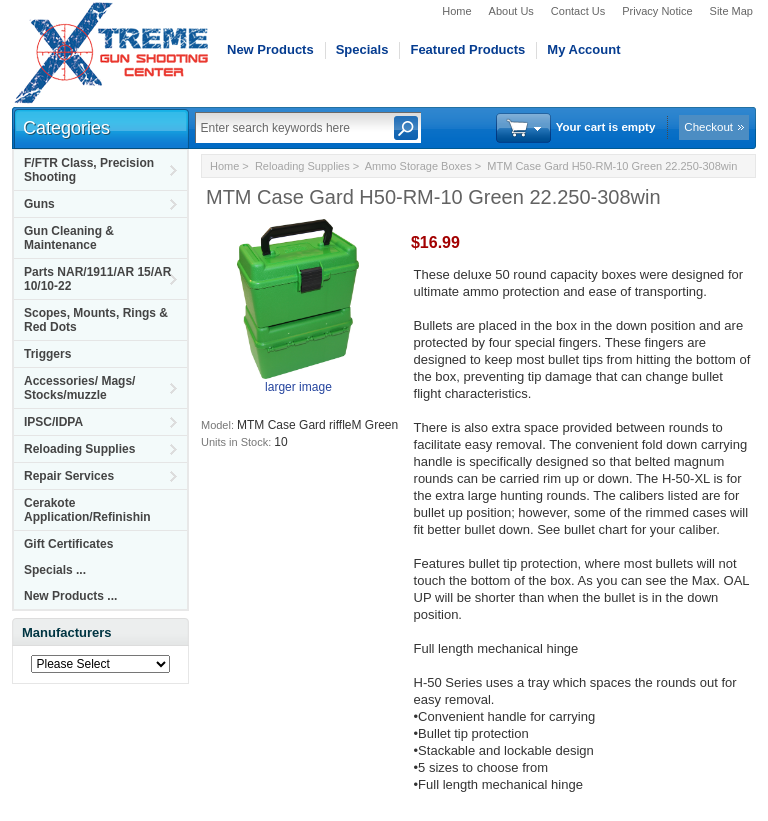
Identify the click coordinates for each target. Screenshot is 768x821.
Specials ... (55, 570)
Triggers (47, 354)
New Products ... (70, 596)
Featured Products (467, 49)
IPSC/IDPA (53, 422)
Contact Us (578, 11)
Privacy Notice (657, 11)
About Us (511, 11)
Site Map (731, 11)
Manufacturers (67, 632)
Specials (362, 49)
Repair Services (69, 476)
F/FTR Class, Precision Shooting (89, 170)
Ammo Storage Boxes (418, 166)
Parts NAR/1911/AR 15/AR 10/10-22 (97, 279)
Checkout (708, 127)
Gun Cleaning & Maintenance (69, 238)
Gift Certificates (68, 544)
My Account (583, 49)
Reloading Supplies (79, 449)
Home (456, 11)
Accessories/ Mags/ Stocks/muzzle (79, 388)
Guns (39, 204)
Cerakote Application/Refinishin (87, 510)
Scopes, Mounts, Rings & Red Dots (96, 320)
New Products (270, 49)
